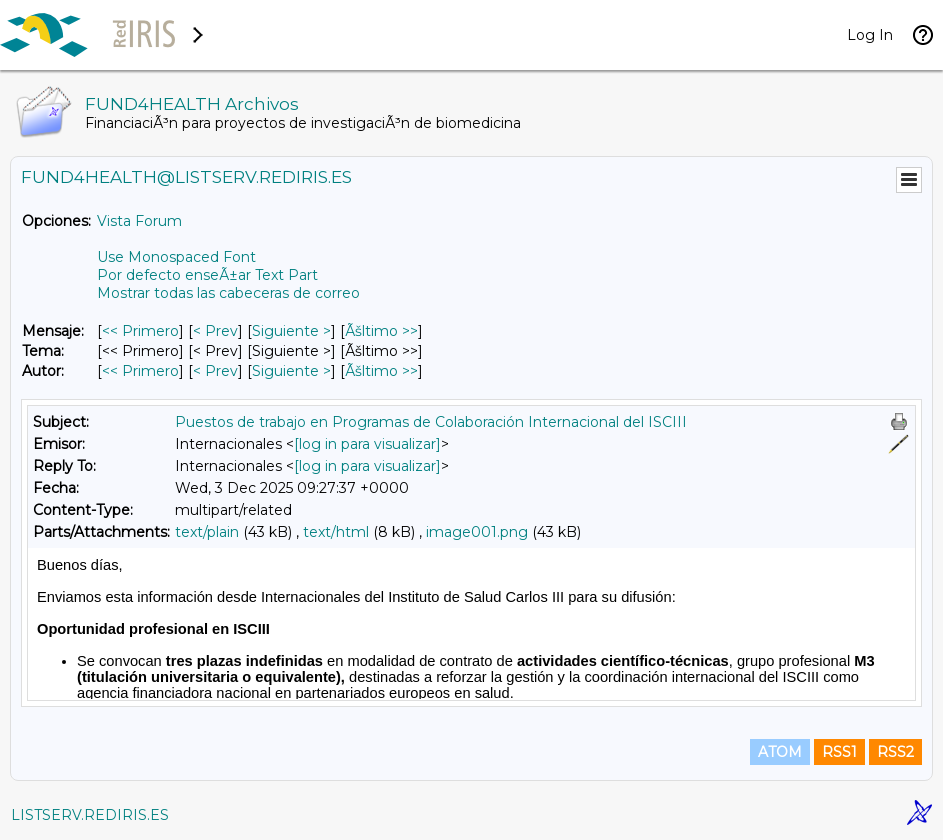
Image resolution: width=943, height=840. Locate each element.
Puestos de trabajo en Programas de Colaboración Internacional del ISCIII (431, 422)
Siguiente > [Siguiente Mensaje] (291, 331)
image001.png (477, 532)
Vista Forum (139, 221)
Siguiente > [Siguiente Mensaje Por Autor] (291, 371)
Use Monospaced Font (176, 257)
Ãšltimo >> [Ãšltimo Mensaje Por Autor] (381, 371)
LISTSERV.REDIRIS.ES (90, 815)
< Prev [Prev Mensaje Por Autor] (215, 371)
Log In (870, 35)
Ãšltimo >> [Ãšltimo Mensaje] (381, 331)
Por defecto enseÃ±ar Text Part (207, 275)
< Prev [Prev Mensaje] (215, 331)
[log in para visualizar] (367, 444)
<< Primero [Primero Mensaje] (140, 331)
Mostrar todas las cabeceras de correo (228, 293)
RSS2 (895, 752)
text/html (336, 532)
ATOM (780, 752)
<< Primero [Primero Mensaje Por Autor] (140, 371)
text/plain (207, 532)
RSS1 (839, 752)
